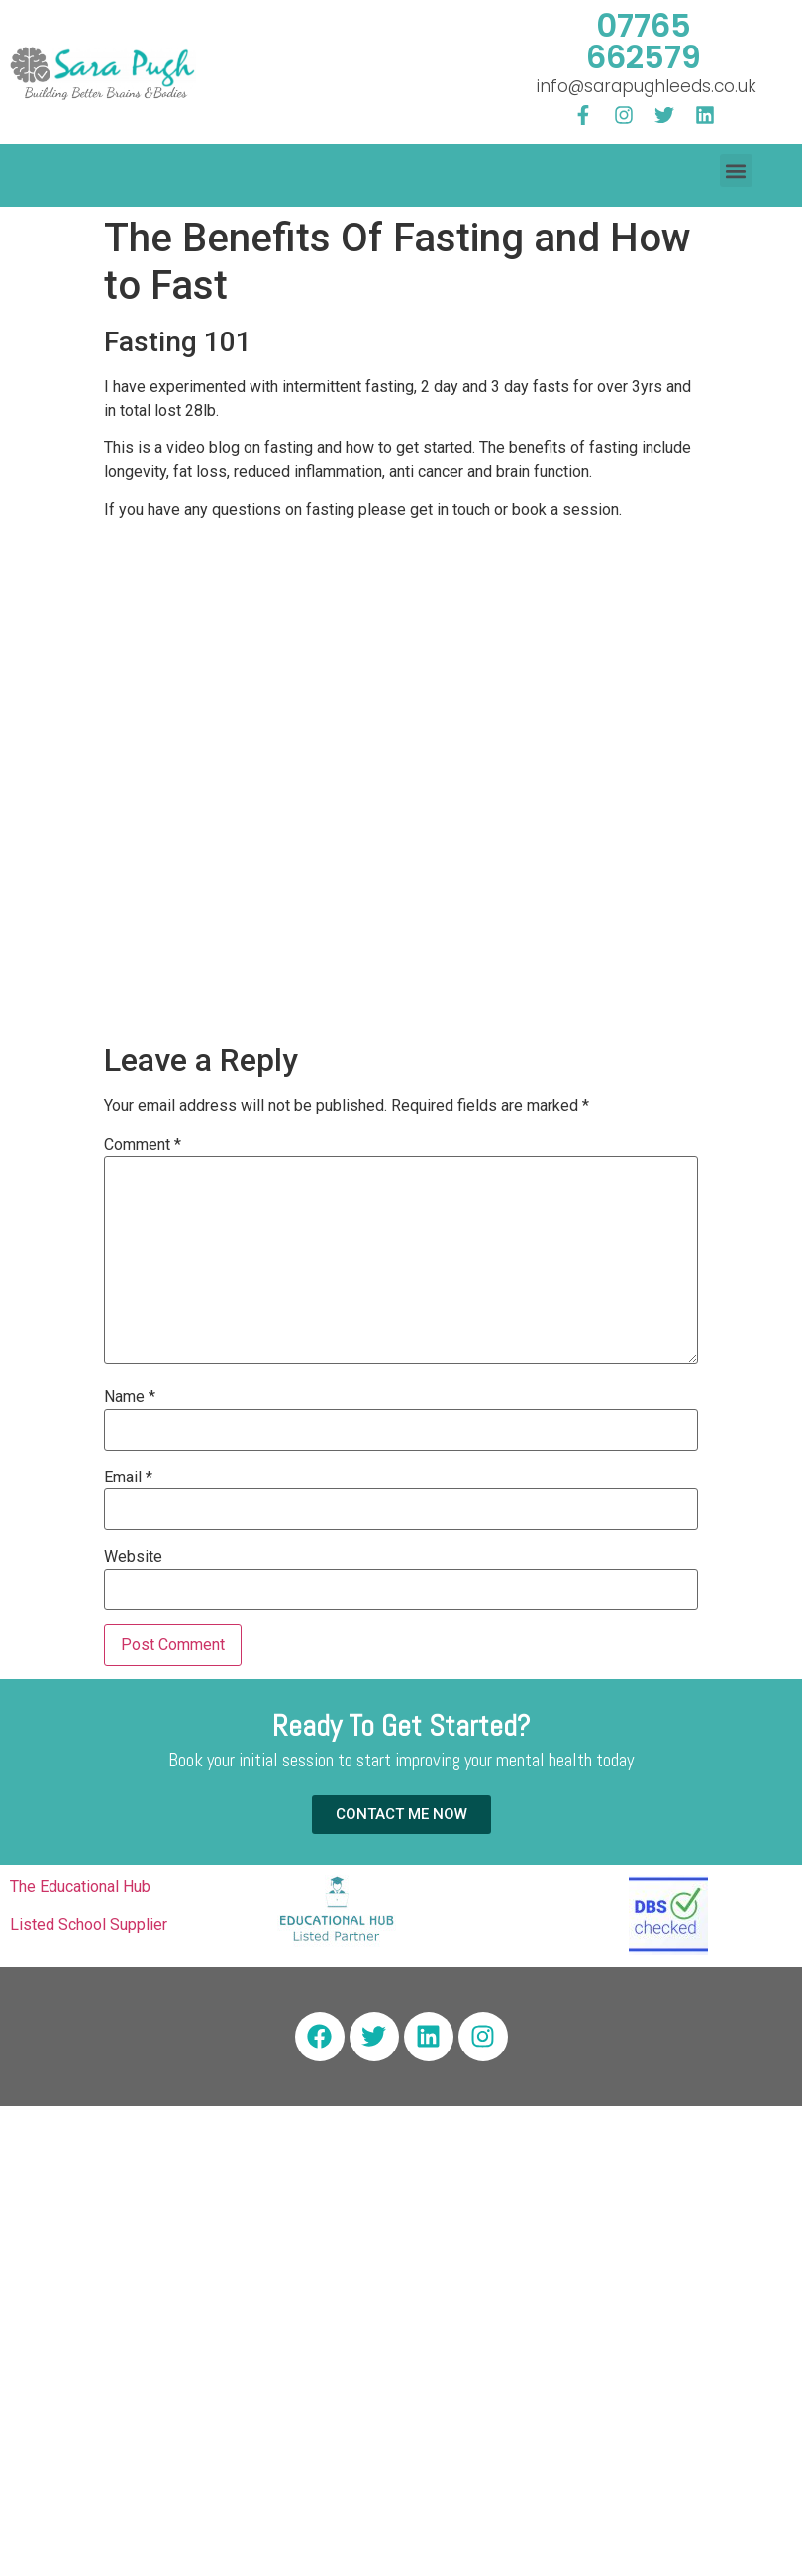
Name (129, 1397)
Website (133, 1557)
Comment (142, 1145)
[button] (736, 170)
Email (128, 1477)
